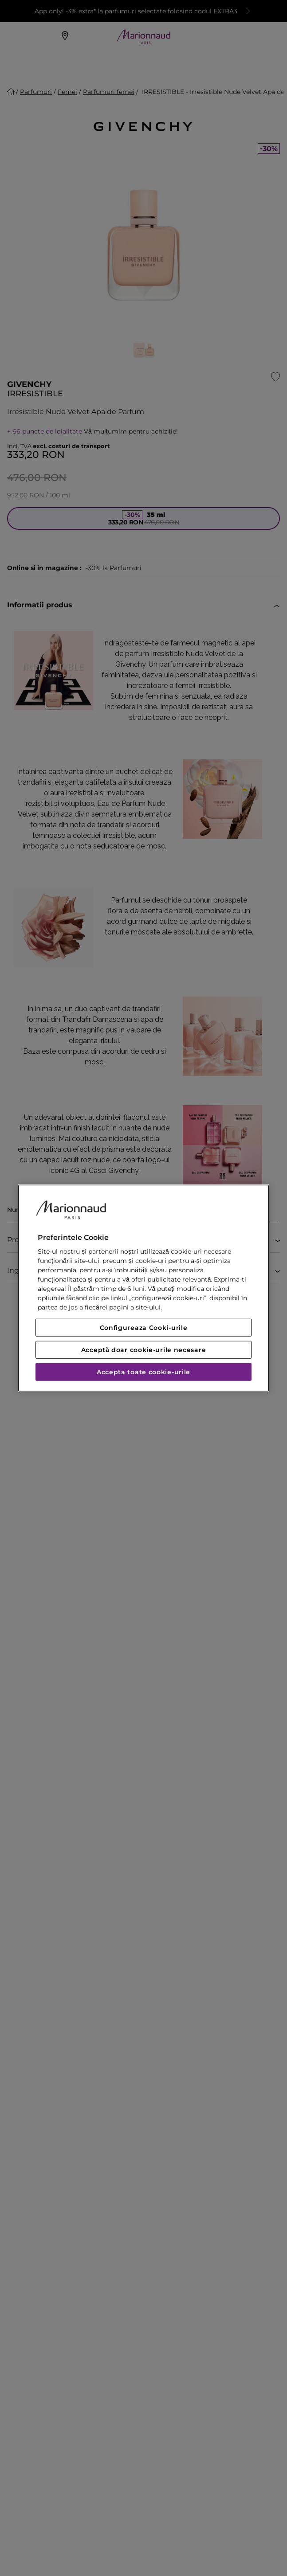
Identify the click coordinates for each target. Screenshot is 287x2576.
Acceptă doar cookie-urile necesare (143, 1350)
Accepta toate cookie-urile (143, 1372)
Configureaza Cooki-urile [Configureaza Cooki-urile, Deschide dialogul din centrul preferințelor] (144, 1328)
